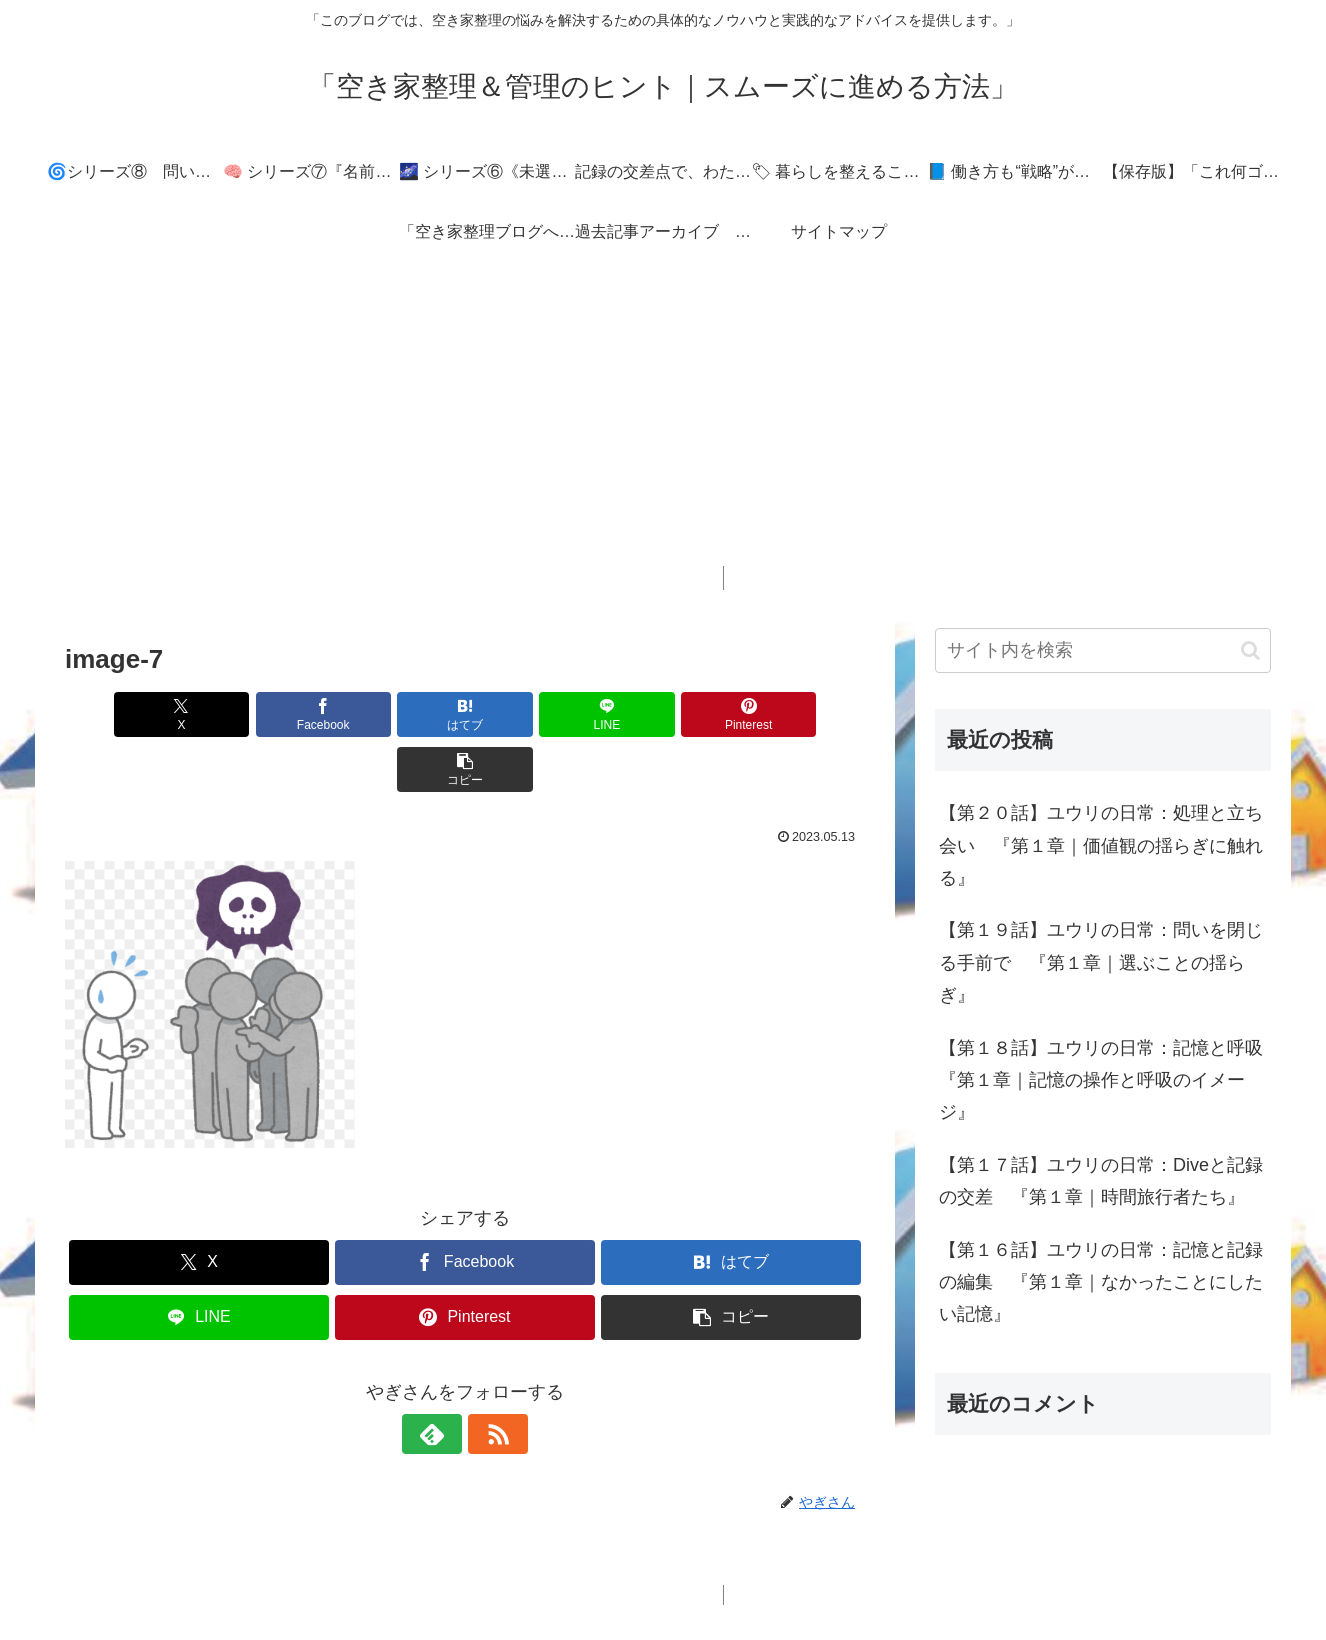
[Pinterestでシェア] (667, 714)
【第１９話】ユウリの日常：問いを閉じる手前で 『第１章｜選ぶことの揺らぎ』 (1101, 962)
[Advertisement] (663, 426)
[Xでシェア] (129, 714)
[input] (1103, 650)
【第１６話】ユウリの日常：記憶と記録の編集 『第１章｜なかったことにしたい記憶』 (1101, 1282)
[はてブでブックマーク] (398, 714)
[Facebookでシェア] (263, 714)
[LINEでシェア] (532, 714)
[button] (801, 714)
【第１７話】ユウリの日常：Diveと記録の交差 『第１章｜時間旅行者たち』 (1101, 1181)
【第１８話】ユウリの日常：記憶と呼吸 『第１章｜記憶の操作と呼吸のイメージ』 (1105, 1080)
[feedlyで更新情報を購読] (442, 1379)
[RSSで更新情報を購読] (488, 1379)
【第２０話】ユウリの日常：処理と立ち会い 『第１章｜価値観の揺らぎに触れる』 (1101, 845)
